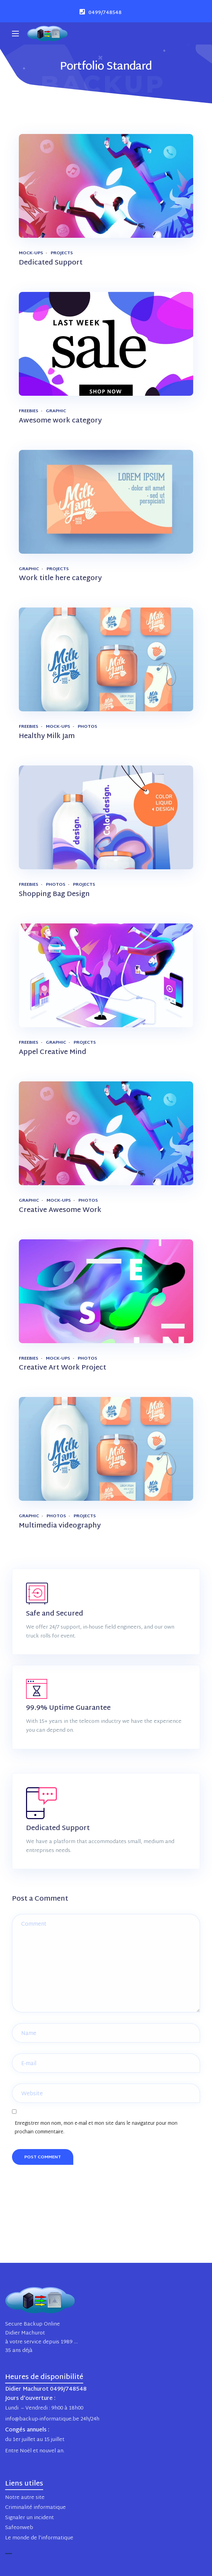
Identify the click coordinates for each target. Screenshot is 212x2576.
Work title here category (60, 578)
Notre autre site (25, 2497)
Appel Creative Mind (52, 1052)
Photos (87, 727)
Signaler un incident (29, 2518)
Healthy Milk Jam (47, 736)
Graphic (56, 411)
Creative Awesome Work (60, 1210)
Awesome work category (60, 421)
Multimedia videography (60, 1526)
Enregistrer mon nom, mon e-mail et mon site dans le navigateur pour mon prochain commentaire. (96, 2127)
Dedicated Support (51, 263)
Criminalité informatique (35, 2507)
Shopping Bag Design (54, 894)
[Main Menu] (15, 33)
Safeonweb (19, 2527)
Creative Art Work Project (62, 1368)
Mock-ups (31, 253)
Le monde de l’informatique (39, 2538)
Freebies (28, 411)
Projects (62, 253)
